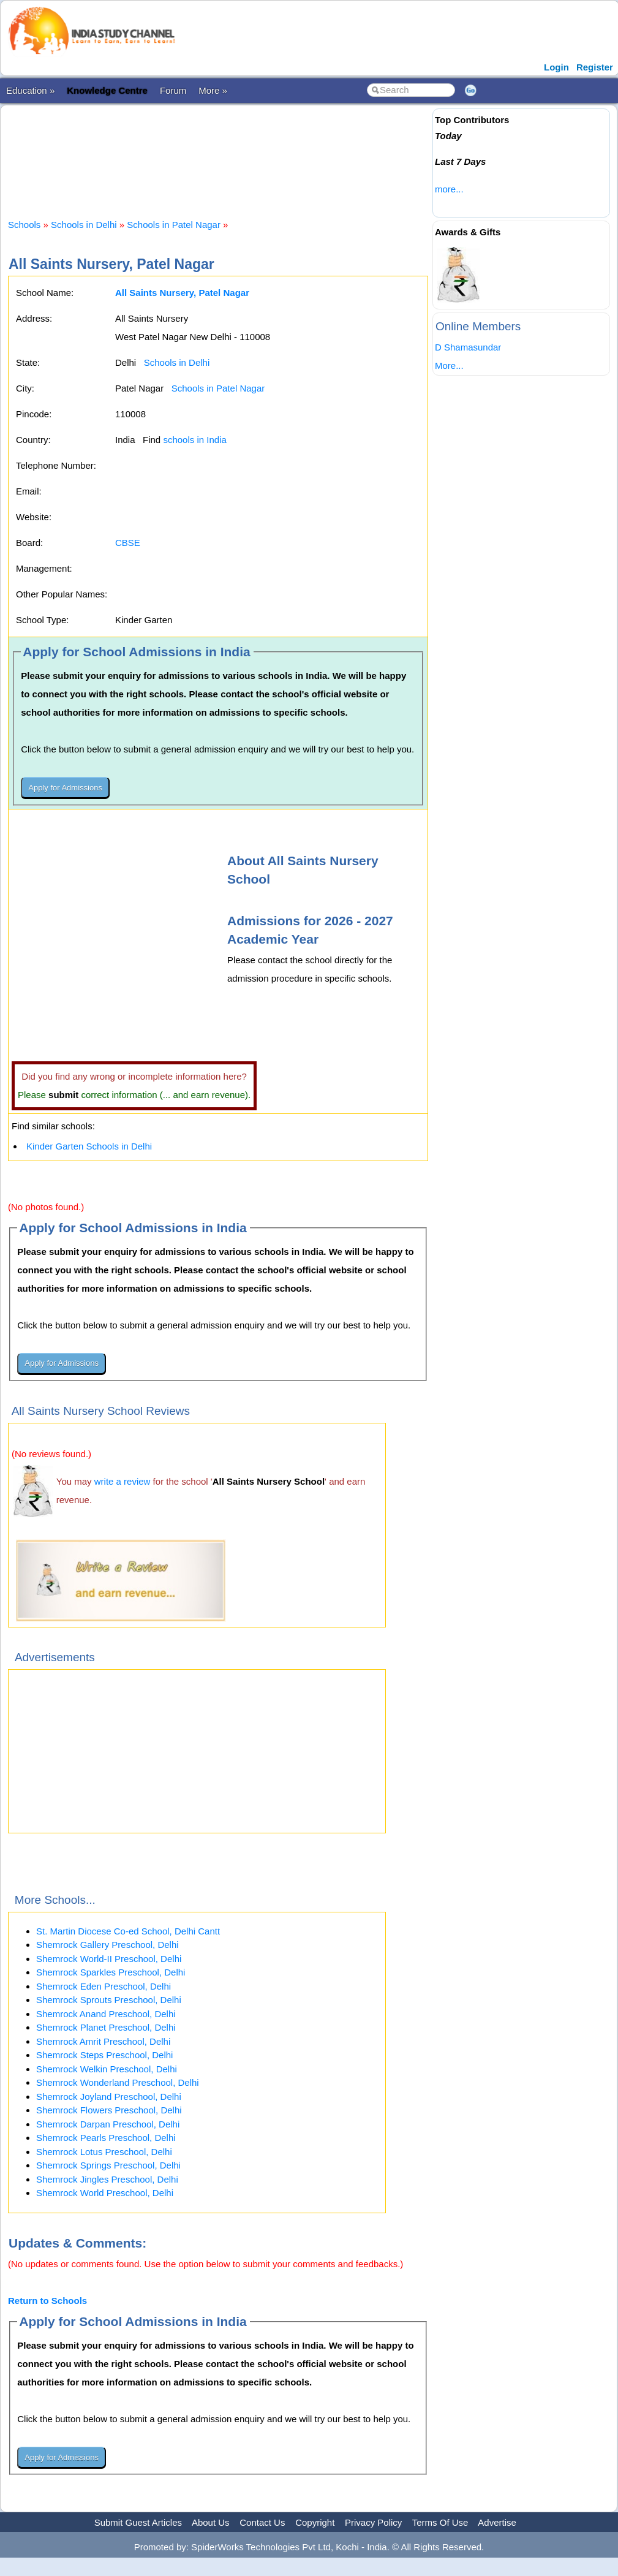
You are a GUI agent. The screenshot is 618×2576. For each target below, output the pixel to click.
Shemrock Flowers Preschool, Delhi (109, 2110)
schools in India (194, 439)
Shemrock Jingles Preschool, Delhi (107, 2179)
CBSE (127, 542)
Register (594, 67)
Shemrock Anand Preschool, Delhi (106, 2014)
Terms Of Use (440, 2522)
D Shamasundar (468, 347)
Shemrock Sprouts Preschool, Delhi (108, 2000)
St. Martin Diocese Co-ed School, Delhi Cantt (128, 1931)
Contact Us (262, 2522)
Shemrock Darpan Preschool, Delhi (107, 2124)
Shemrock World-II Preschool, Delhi (108, 1958)
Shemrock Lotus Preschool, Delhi (104, 2151)
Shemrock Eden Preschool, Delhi (103, 1986)
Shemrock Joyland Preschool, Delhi (108, 2096)
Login (556, 67)
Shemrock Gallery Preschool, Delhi (107, 1944)
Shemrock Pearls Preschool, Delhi (106, 2137)
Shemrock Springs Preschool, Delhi (108, 2165)
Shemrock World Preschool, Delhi (104, 2193)
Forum (173, 90)
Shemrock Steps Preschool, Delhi (104, 2055)
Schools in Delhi (84, 224)
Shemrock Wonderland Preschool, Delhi (117, 2082)
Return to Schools (47, 2300)
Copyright (314, 2522)
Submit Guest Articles (138, 2522)
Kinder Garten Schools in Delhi (89, 1146)
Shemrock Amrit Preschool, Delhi (103, 2041)
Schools (24, 224)
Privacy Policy (373, 2522)
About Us (211, 2522)
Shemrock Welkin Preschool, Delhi (106, 2069)
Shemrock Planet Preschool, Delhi (106, 2027)
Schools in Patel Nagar (173, 224)
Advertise (497, 2522)
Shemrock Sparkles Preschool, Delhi (110, 1972)
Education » (30, 90)
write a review (122, 1481)
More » (212, 90)
